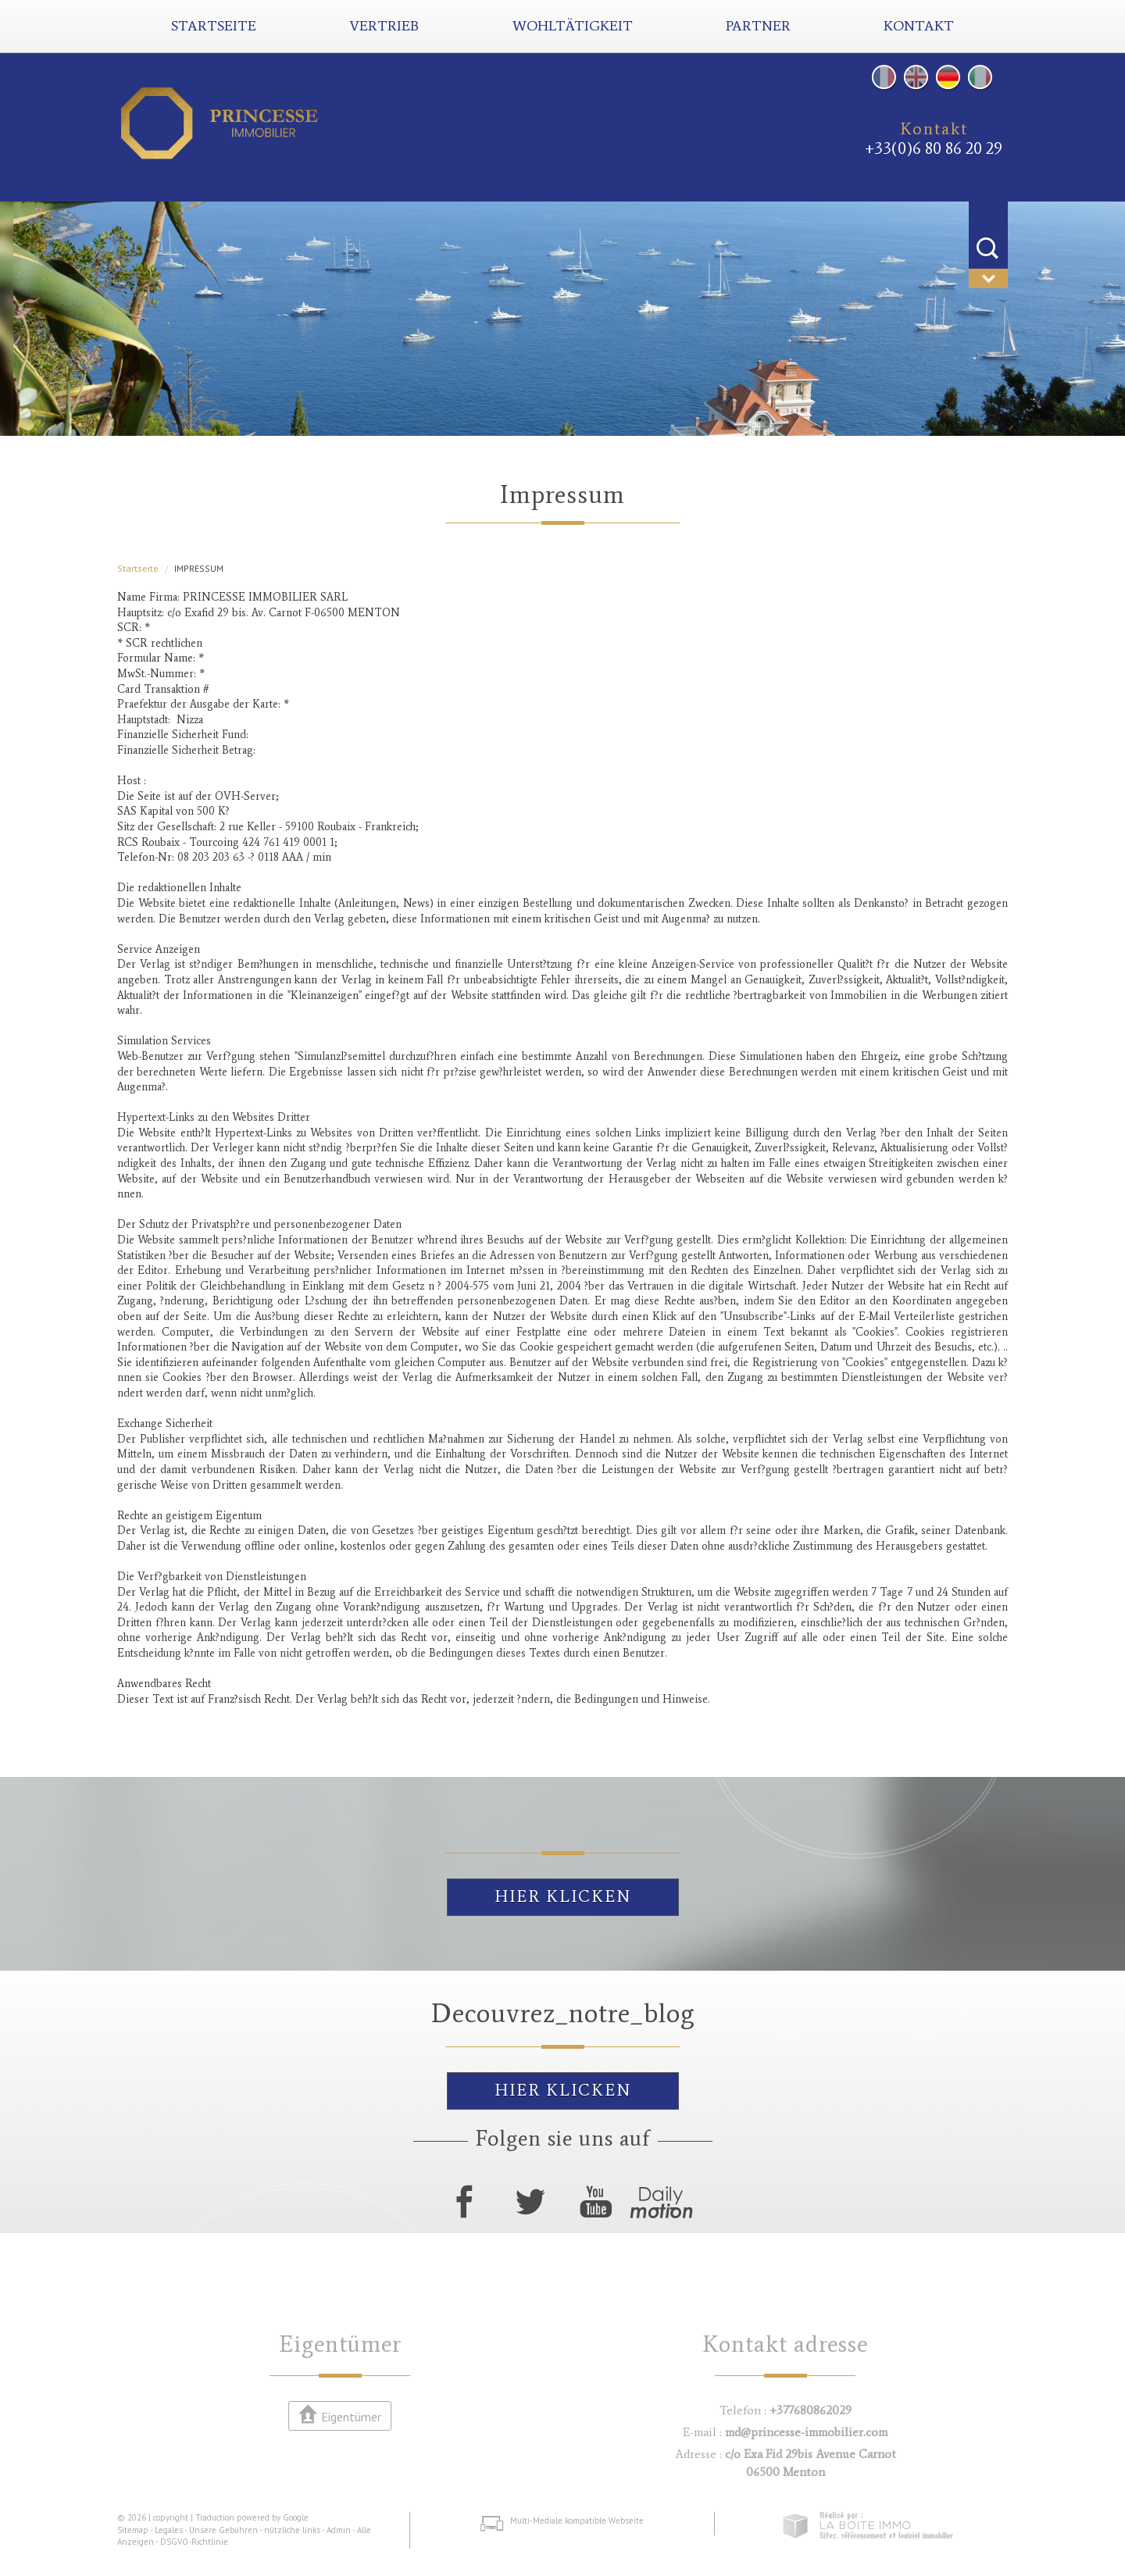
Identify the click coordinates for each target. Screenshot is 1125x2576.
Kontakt (919, 25)
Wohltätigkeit (572, 25)
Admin (339, 2529)
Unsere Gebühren (223, 2529)
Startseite (213, 25)
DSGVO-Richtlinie (194, 2541)
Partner (758, 25)
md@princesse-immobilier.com (806, 2431)
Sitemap (132, 2529)
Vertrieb (384, 25)
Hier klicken (563, 1896)
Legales (169, 2529)
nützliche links (292, 2529)
